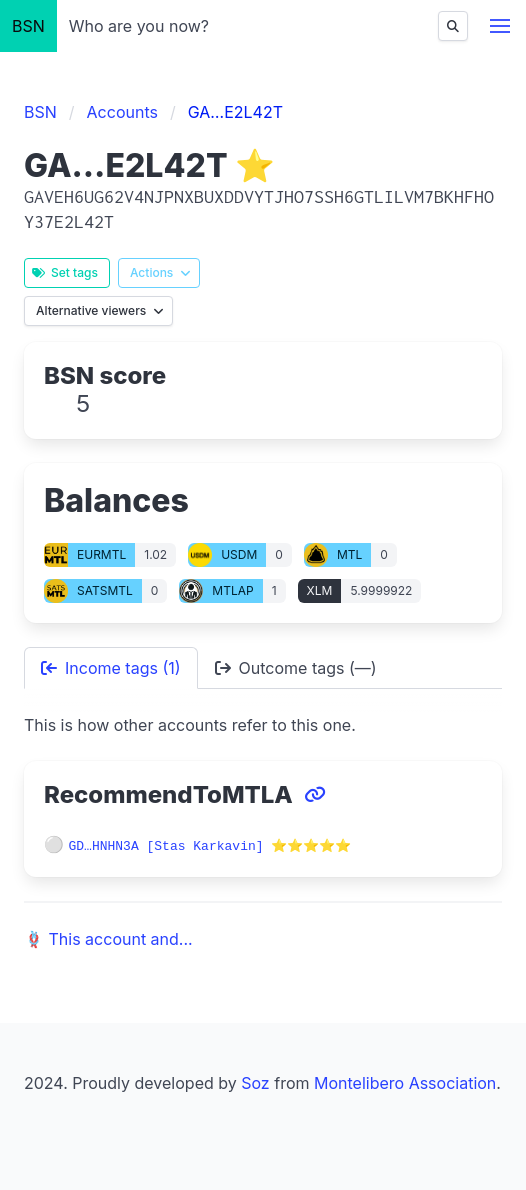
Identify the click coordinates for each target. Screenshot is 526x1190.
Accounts (122, 112)
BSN (28, 26)
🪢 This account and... (108, 938)
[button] (500, 26)
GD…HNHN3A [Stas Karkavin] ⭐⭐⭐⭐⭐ (210, 845)
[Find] (453, 26)
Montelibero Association (405, 1082)
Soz (255, 1082)
